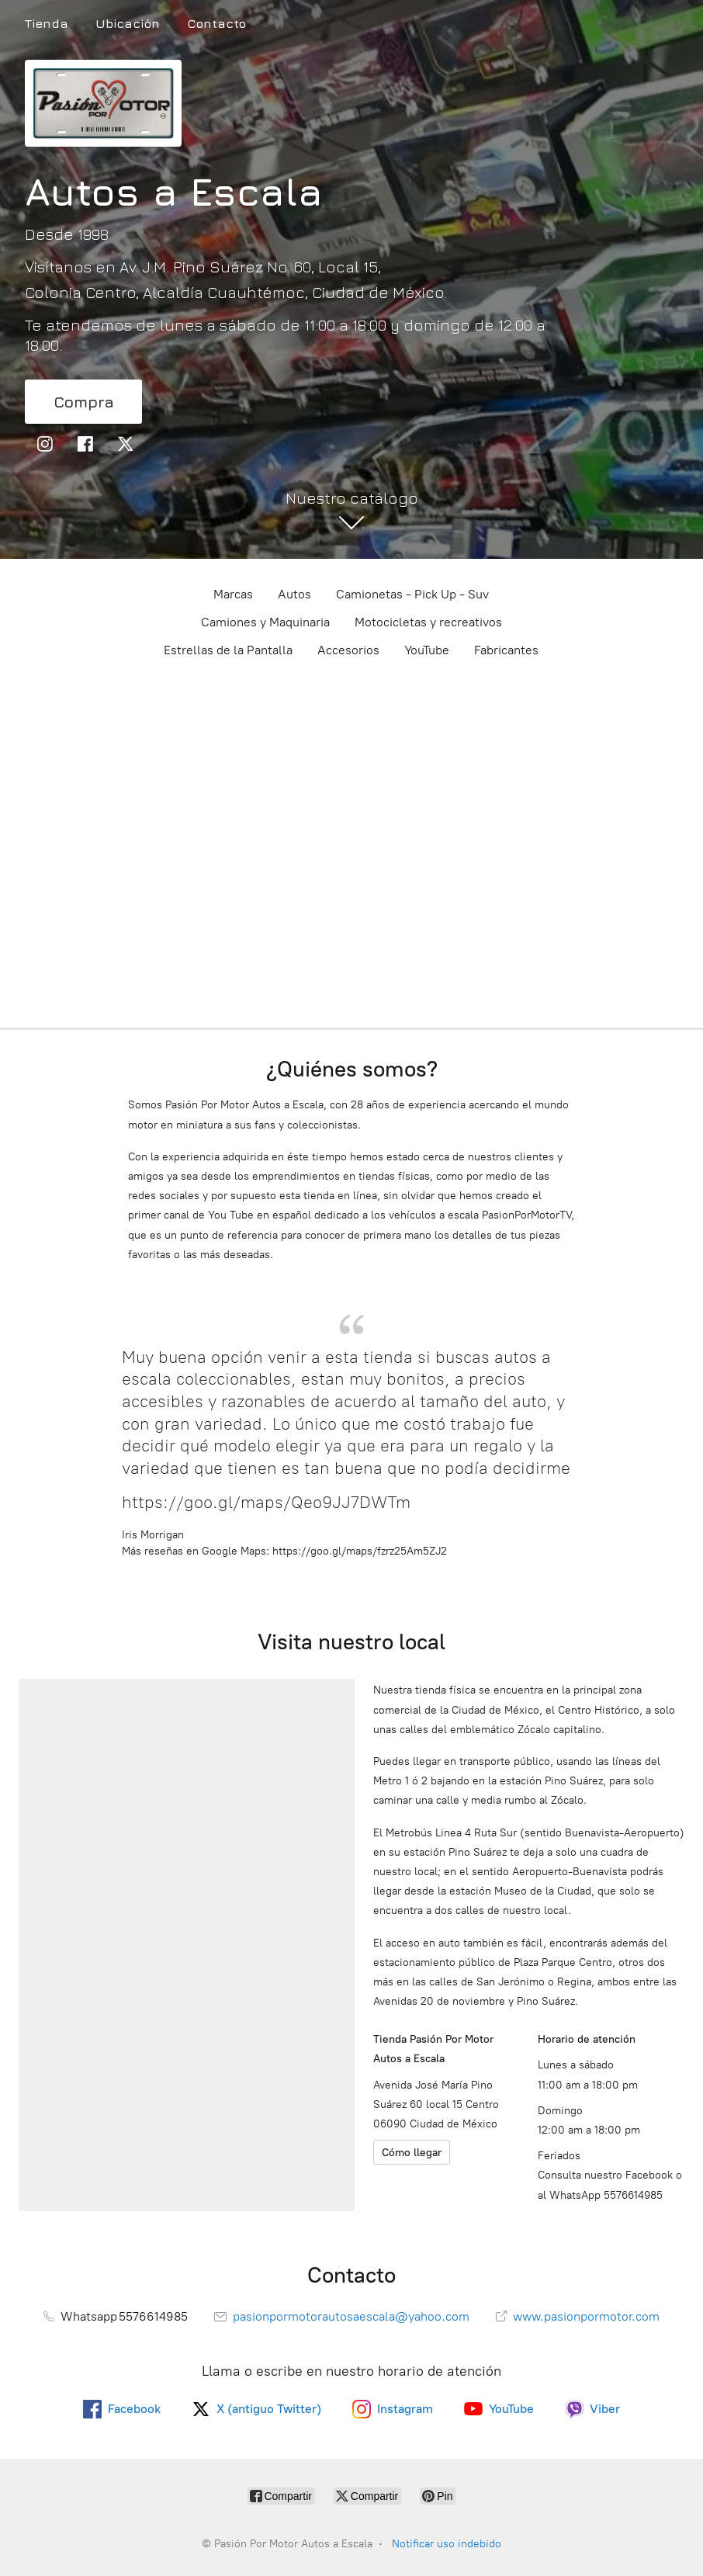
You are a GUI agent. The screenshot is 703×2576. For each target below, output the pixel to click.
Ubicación (127, 23)
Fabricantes (506, 650)
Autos (294, 594)
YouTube (426, 650)
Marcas (233, 594)
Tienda (46, 23)
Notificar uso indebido (446, 2543)
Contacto (216, 23)
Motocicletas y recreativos (428, 622)
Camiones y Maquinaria (265, 622)
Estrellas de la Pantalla (228, 650)
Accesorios (348, 650)
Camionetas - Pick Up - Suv (412, 594)
